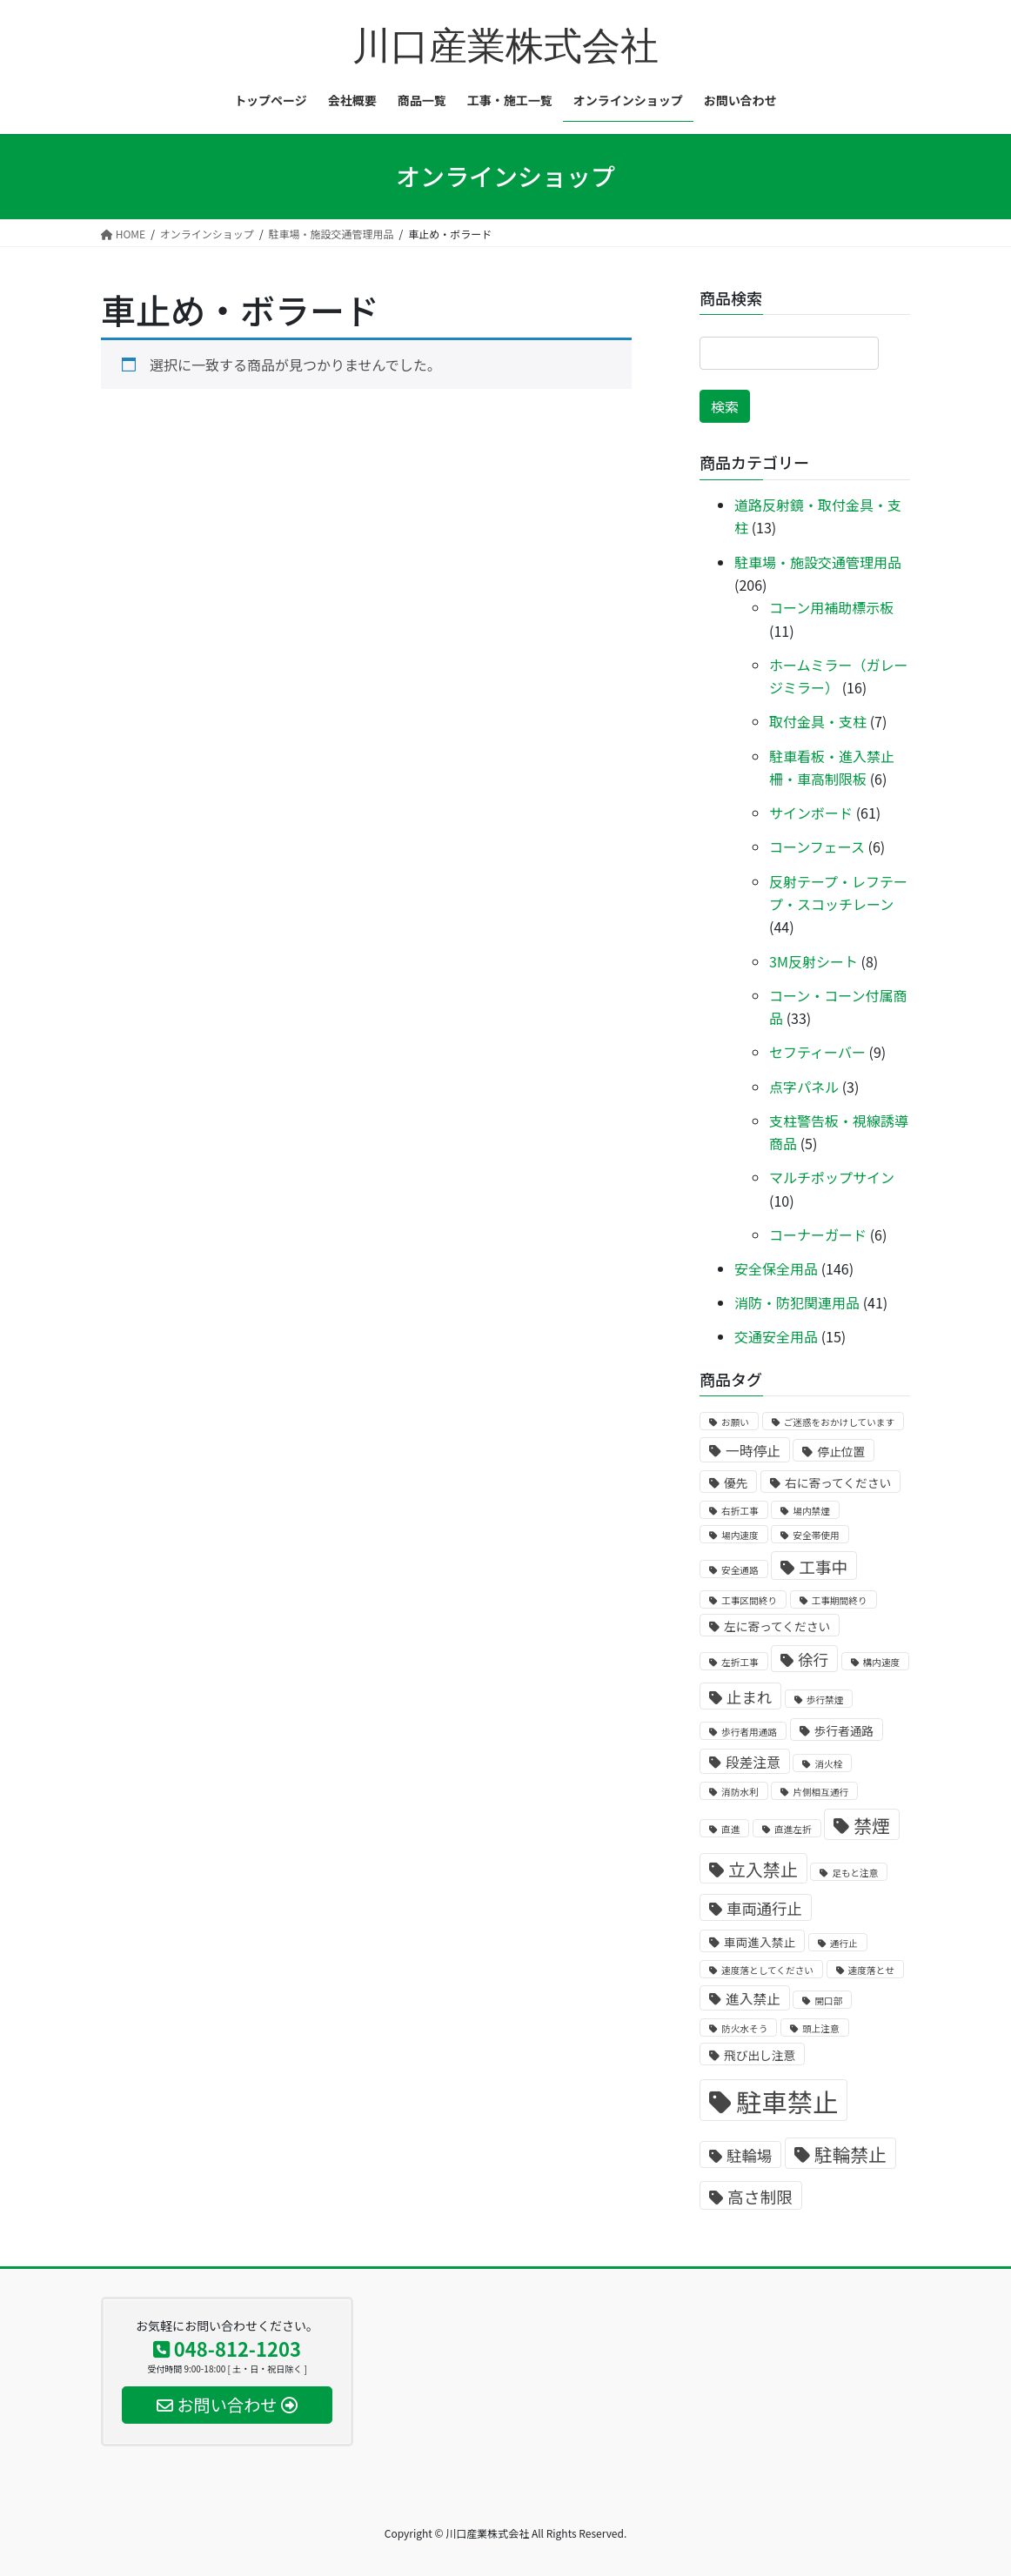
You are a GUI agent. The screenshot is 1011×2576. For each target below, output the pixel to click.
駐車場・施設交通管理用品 (817, 562)
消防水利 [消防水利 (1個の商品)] (740, 1791)
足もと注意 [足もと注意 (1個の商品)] (855, 1872)
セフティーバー (817, 1051)
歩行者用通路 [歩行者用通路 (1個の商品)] (749, 1731)
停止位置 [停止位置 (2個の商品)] (841, 1451)
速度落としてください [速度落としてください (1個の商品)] (767, 1970)
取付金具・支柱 (818, 721)
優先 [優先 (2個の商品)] (735, 1482)
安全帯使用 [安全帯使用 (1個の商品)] (816, 1535)
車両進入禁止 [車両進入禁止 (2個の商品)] (759, 1941)
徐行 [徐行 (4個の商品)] (813, 1659)
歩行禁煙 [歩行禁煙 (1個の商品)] (825, 1699)
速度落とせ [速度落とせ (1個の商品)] (871, 1970)
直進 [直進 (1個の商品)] (730, 1829)
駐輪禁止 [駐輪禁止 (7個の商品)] (850, 2154)
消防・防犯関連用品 (797, 1302)
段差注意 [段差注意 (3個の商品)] (753, 1762)
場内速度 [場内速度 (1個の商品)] (740, 1535)
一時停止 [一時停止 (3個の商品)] (753, 1451)
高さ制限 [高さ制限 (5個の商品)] (760, 2196)
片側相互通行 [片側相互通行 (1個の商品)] (820, 1791)
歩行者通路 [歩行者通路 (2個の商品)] (844, 1730)
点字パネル (804, 1086)
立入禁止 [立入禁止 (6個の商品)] (763, 1869)
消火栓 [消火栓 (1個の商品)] (828, 1763)
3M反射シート (813, 961)
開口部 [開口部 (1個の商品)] (828, 2000)
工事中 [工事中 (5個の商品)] (823, 1566)
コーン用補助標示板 (831, 607)
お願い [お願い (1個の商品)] (735, 1422)
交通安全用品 (776, 1336)
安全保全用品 (776, 1268)
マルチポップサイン (831, 1177)
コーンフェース (817, 846)
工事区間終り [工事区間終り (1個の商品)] (749, 1600)
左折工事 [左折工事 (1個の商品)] (740, 1662)
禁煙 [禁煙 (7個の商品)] (872, 1825)
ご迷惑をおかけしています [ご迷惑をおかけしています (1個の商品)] (839, 1422)
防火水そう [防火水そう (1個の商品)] (744, 2028)
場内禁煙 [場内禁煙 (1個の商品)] (811, 1510)
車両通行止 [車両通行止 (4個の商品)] (764, 1908)
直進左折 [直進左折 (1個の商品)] (793, 1829)
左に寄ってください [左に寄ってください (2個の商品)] (777, 1626)
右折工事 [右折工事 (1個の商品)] (740, 1510)
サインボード (811, 812)
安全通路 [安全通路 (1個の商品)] (740, 1569)
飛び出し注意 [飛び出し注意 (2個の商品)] (759, 2055)
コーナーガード (818, 1234)
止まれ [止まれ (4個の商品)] (749, 1697)
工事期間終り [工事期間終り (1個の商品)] (839, 1600)
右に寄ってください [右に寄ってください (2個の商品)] (838, 1482)
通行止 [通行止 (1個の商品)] (844, 1943)
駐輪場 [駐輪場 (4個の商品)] (749, 2155)
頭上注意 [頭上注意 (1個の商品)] (821, 2028)
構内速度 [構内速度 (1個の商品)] (882, 1662)
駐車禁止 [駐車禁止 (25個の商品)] (787, 2101)
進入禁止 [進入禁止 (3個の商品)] (753, 1999)
